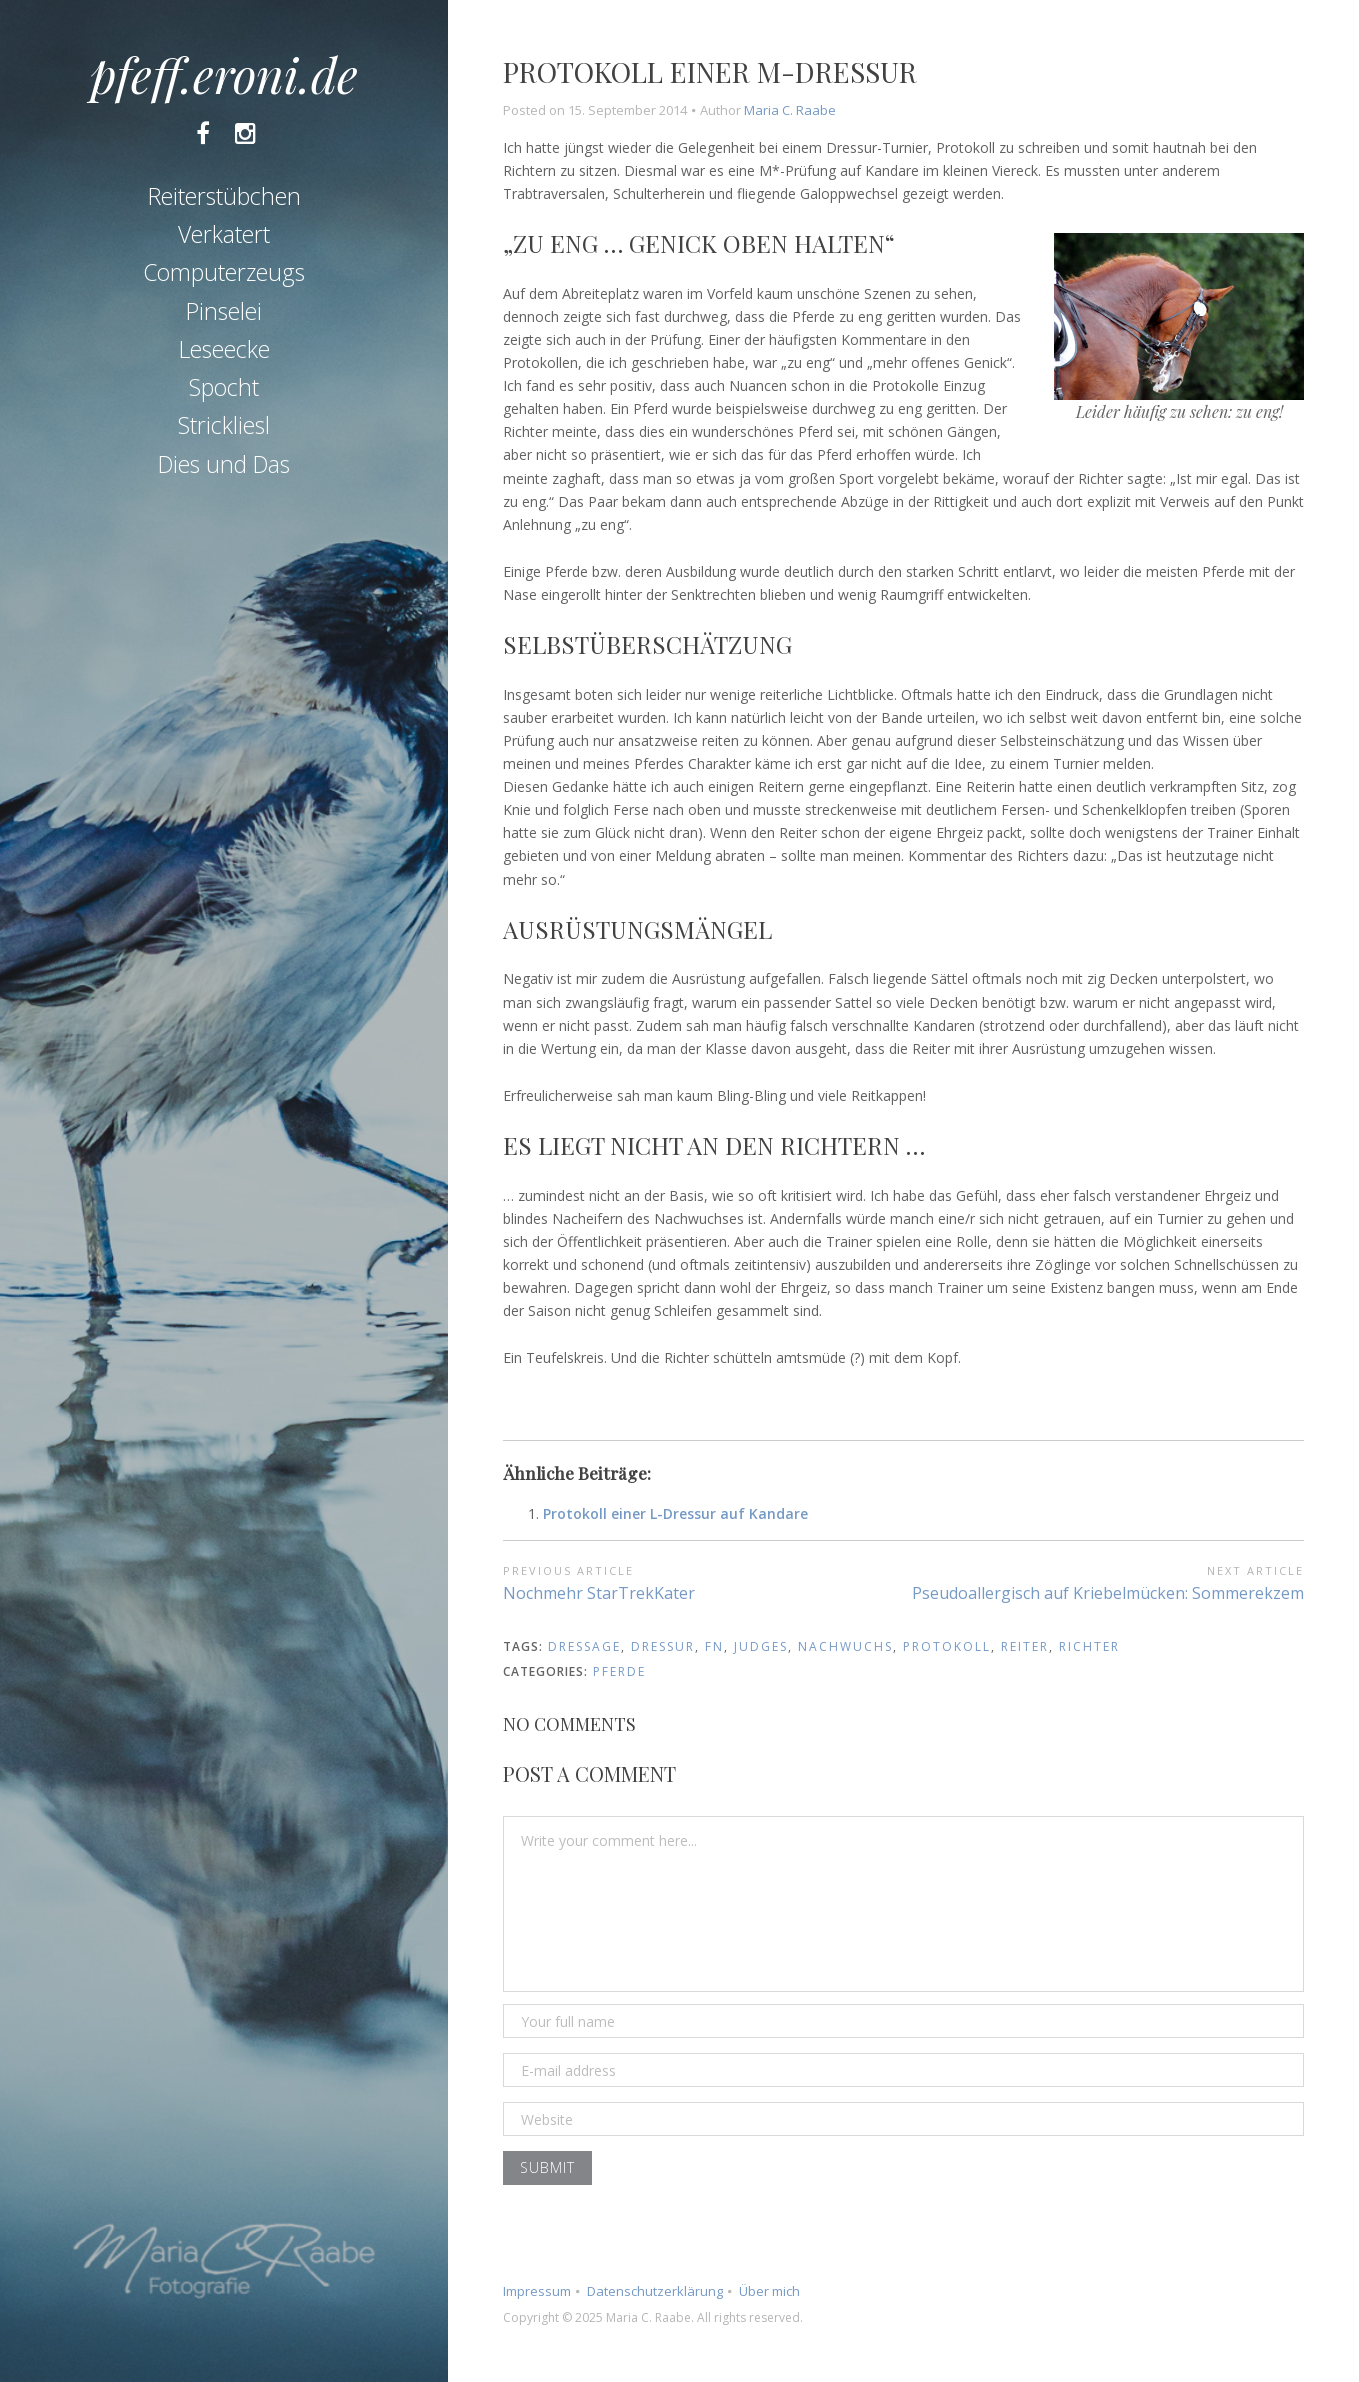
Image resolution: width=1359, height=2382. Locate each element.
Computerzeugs (224, 272)
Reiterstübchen (224, 196)
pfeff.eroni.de (224, 74)
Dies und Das (224, 464)
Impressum (537, 2291)
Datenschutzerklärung (655, 2291)
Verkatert (224, 234)
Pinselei (224, 311)
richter (1089, 1646)
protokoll (947, 1646)
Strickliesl (224, 425)
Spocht (224, 387)
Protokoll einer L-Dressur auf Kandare (675, 1513)
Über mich (769, 2291)
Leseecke (224, 349)
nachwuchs (845, 1646)
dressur (663, 1646)
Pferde (619, 1671)
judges (761, 1646)
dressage (584, 1646)
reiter (1025, 1646)
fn (714, 1646)
